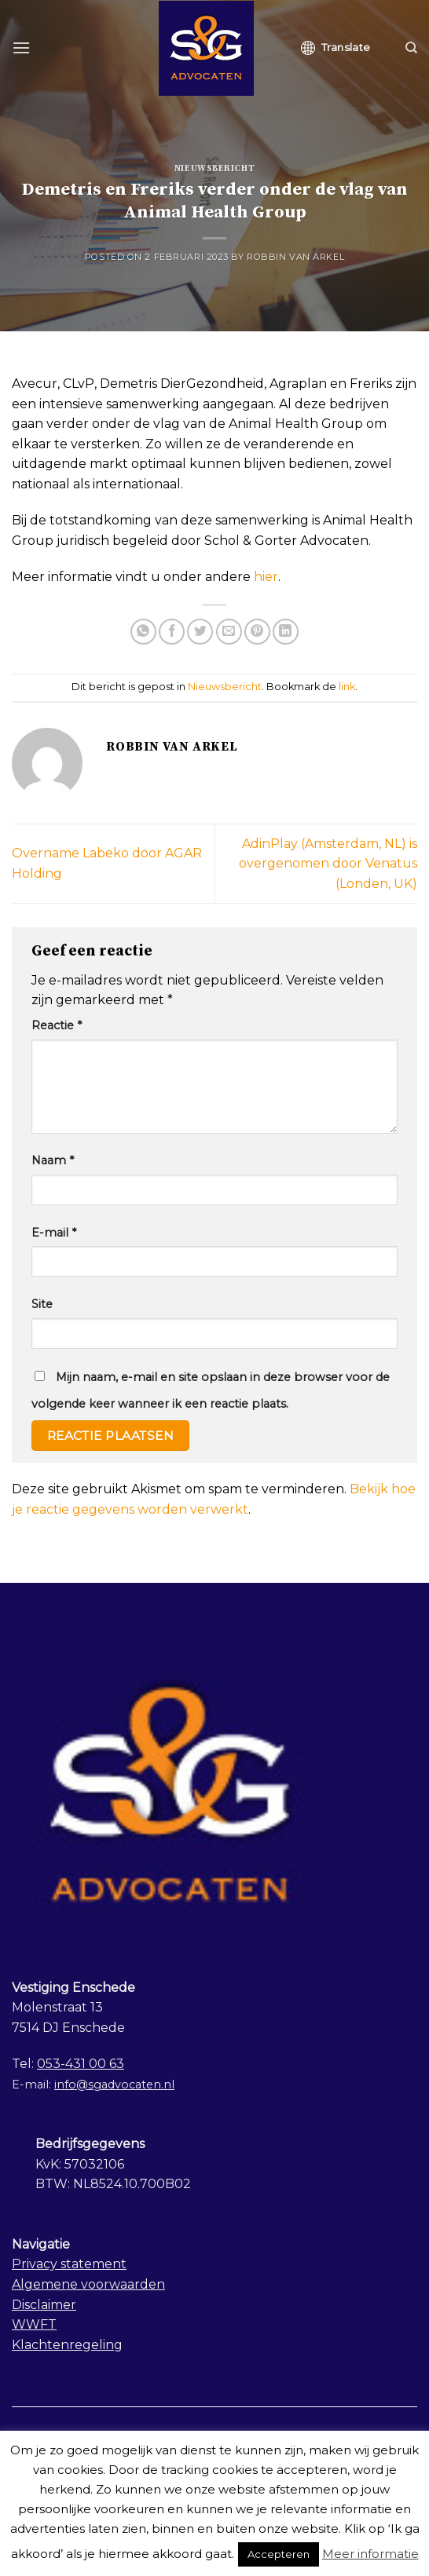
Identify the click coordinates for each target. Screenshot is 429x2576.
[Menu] (21, 47)
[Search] (411, 48)
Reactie (56, 1025)
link (347, 686)
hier (266, 576)
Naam (52, 1160)
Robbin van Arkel (295, 256)
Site (42, 1304)
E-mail (53, 1233)
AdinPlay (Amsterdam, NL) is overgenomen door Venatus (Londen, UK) (328, 863)
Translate (336, 48)
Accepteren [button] (279, 2554)
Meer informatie (370, 2553)
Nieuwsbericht (214, 168)
